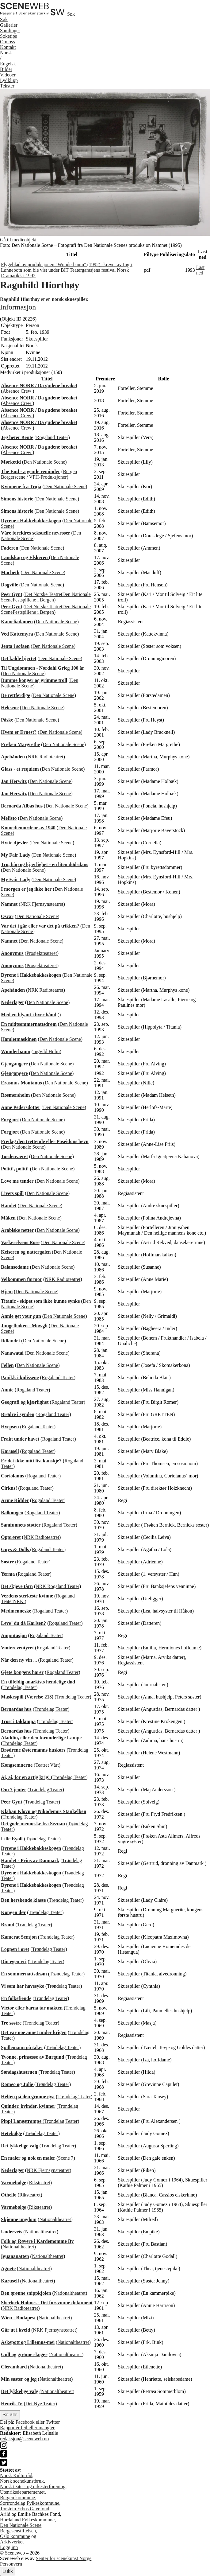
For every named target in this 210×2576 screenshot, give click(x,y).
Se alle (9, 2414)
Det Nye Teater (40, 2403)
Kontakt (8, 47)
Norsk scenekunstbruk (22, 2481)
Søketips (8, 36)
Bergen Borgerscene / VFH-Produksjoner (39, 474)
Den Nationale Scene (44, 462)
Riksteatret (39, 2182)
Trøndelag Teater (19, 1687)
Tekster (7, 85)
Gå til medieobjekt (18, 239)
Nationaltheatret (55, 2219)
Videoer (8, 74)
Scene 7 (65, 2158)
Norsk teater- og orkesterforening (32, 2486)
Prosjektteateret (41, 953)
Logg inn (9, 2547)
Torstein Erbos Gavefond (24, 2508)
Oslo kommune (15, 2536)
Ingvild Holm (46, 1051)
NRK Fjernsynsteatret (42, 904)
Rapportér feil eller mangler (27, 2427)
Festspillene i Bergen (33, 599)
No (6, 52)
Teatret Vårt (47, 1765)
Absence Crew (17, 391)
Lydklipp (9, 80)
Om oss (7, 41)
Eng (8, 63)
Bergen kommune (17, 2497)
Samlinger (10, 30)
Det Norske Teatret (43, 594)
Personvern (11, 2563)
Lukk (7, 2571)
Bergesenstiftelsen (18, 2530)
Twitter (53, 2422)
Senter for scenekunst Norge (63, 2558)
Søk (4, 19)
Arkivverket (12, 2541)
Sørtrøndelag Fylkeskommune (29, 2503)
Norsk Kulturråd (16, 2475)
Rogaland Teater (52, 437)
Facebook (25, 2422)
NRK (41, 1586)
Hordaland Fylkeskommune (27, 2519)
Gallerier (8, 25)
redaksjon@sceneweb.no (24, 2438)
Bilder (6, 69)
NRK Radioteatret (45, 756)
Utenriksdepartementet (22, 2492)
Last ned (200, 270)
